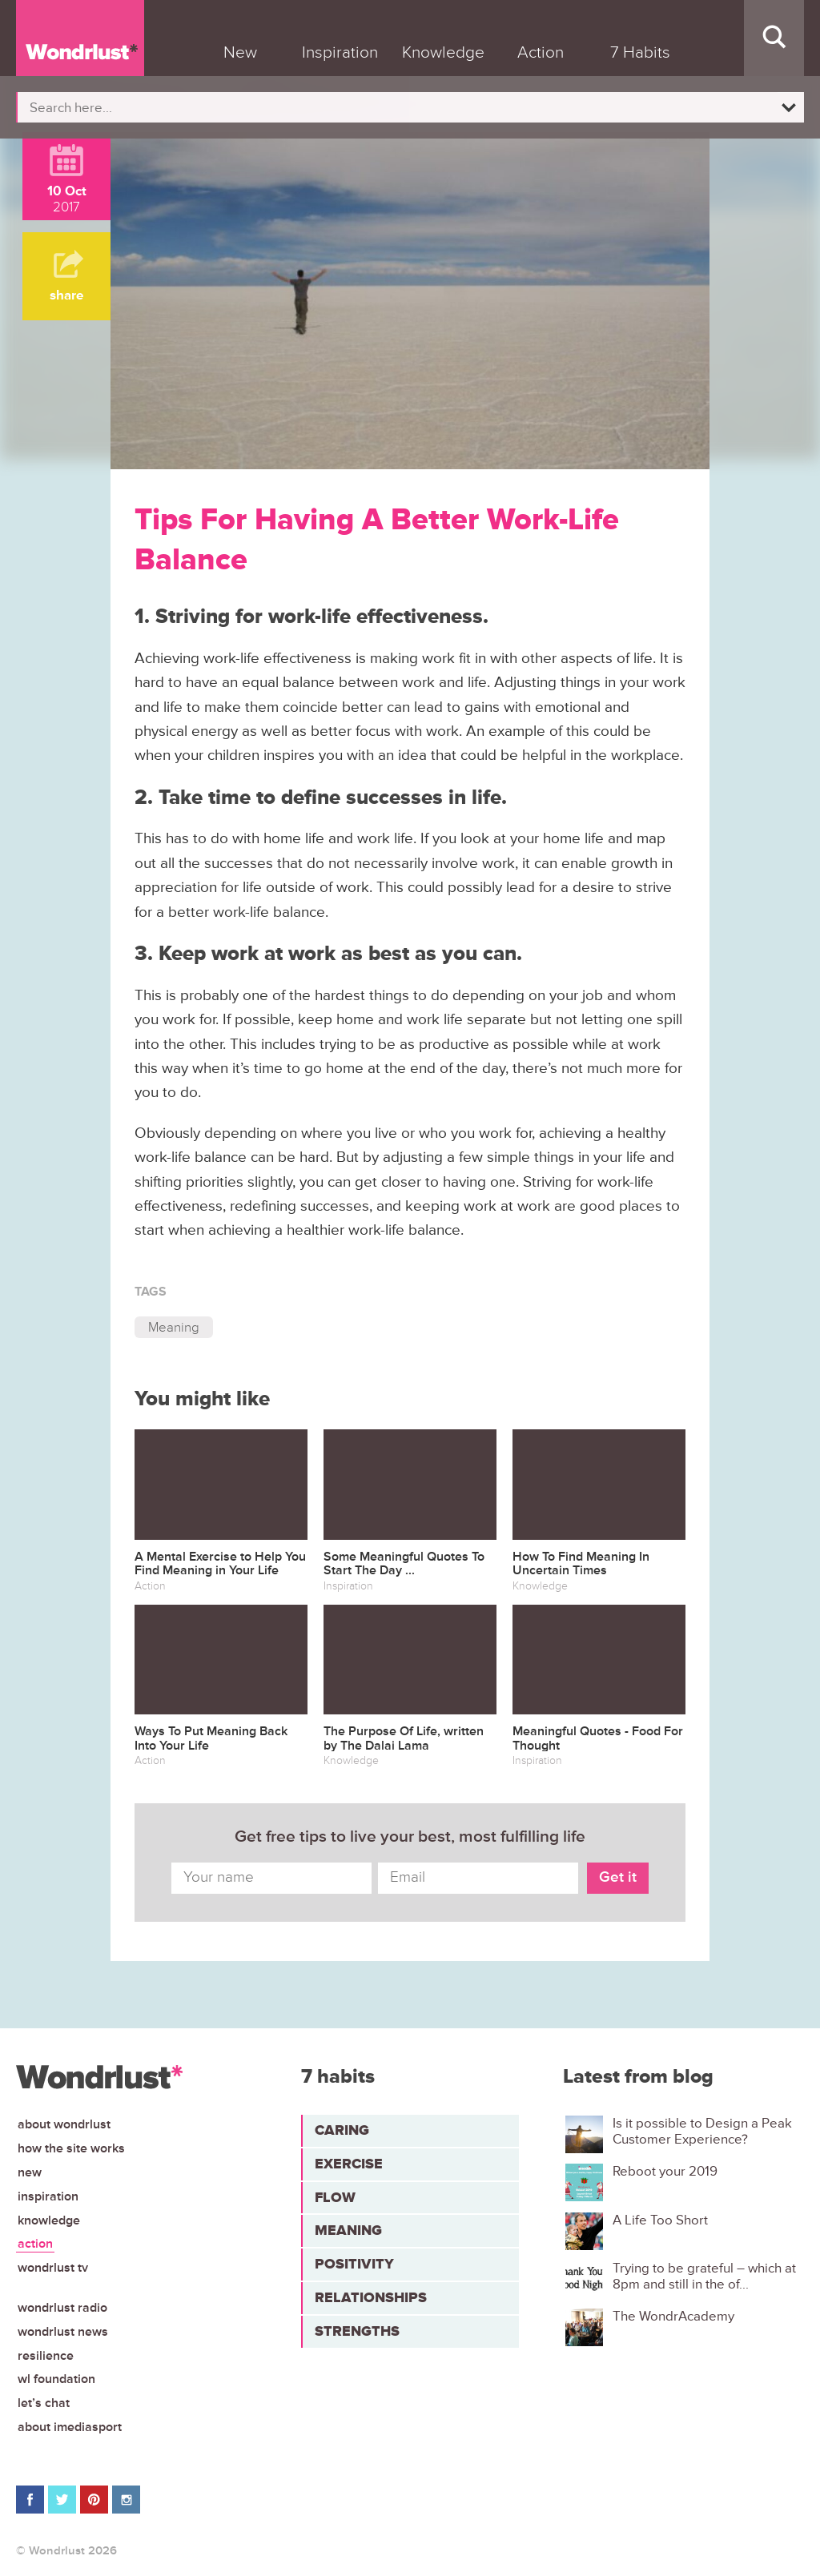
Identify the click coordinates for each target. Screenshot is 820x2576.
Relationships (371, 2297)
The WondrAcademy (673, 2317)
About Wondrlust (64, 2124)
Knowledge (49, 2220)
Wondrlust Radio (62, 2308)
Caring (342, 2130)
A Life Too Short (660, 2220)
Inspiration (48, 2196)
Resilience (46, 2356)
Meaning (173, 1327)
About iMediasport (70, 2427)
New (30, 2172)
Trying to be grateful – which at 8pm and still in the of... (704, 2277)
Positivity (354, 2264)
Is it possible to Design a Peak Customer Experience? (702, 2132)
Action (35, 2244)
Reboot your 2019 (665, 2172)
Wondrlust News (63, 2332)
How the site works (71, 2148)
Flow (335, 2197)
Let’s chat (44, 2403)
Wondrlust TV (53, 2268)
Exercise (349, 2163)
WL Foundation (56, 2379)
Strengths (357, 2331)
